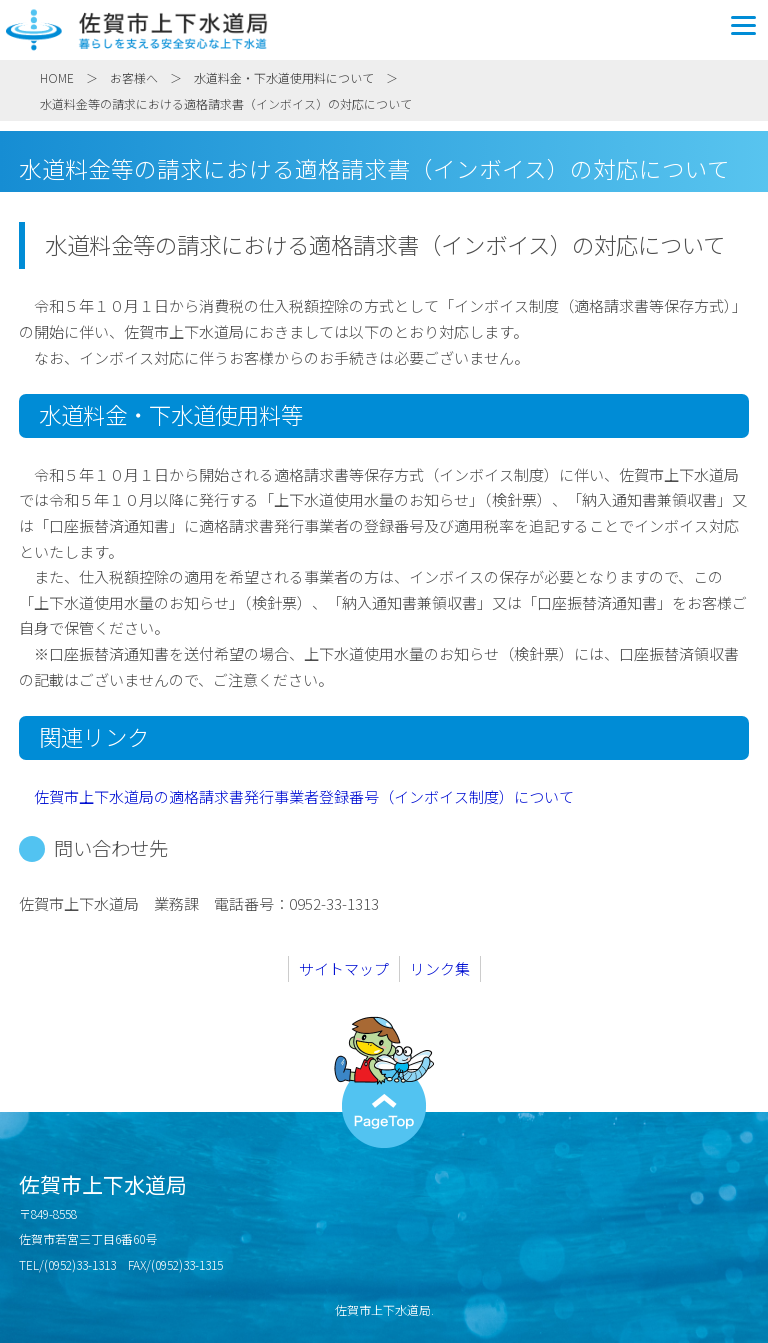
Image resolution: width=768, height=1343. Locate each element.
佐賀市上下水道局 (384, 30)
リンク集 (440, 968)
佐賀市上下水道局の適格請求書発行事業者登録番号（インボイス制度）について (304, 796)
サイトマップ (344, 968)
